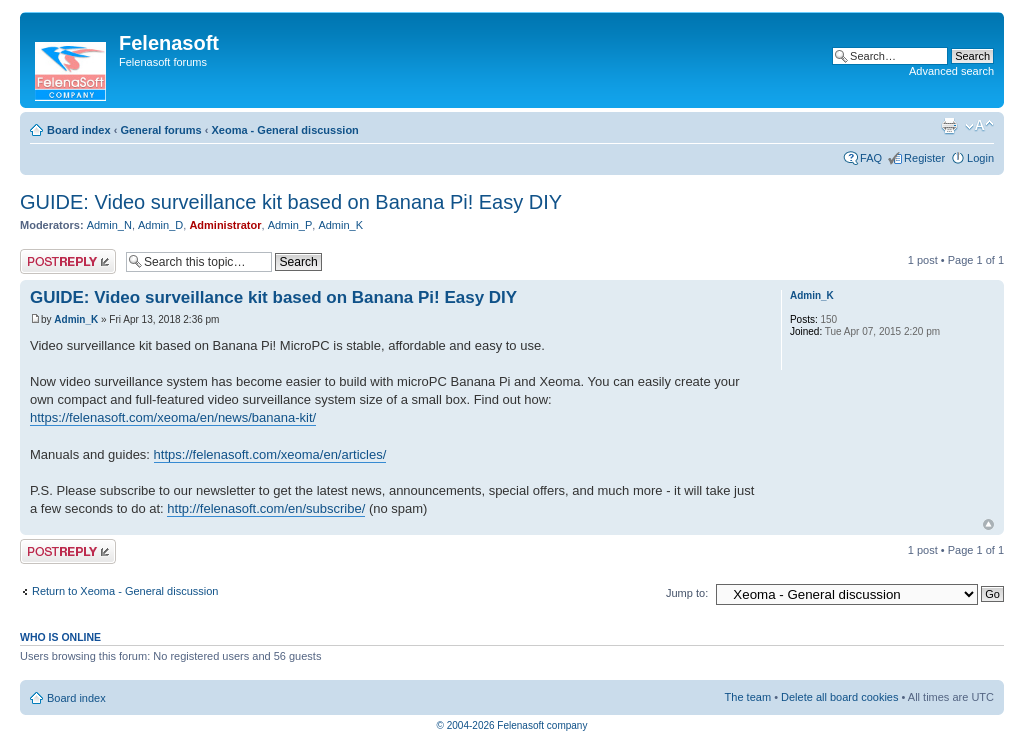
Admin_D (160, 225)
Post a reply (68, 261)
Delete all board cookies (839, 697)
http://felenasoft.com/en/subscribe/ (266, 508)
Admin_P (290, 225)
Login (980, 158)
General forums (160, 130)
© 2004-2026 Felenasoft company (512, 725)
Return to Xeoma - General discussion (125, 591)
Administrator (225, 225)
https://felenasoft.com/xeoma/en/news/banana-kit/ (173, 417)
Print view (949, 126)
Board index (79, 130)
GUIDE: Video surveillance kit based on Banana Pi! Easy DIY (291, 202)
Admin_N (109, 225)
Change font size (979, 126)
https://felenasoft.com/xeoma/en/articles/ (270, 454)
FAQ (871, 158)
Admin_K (340, 225)
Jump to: (687, 593)
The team (748, 697)
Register (924, 158)
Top (988, 524)
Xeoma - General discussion (284, 130)
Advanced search (951, 71)
